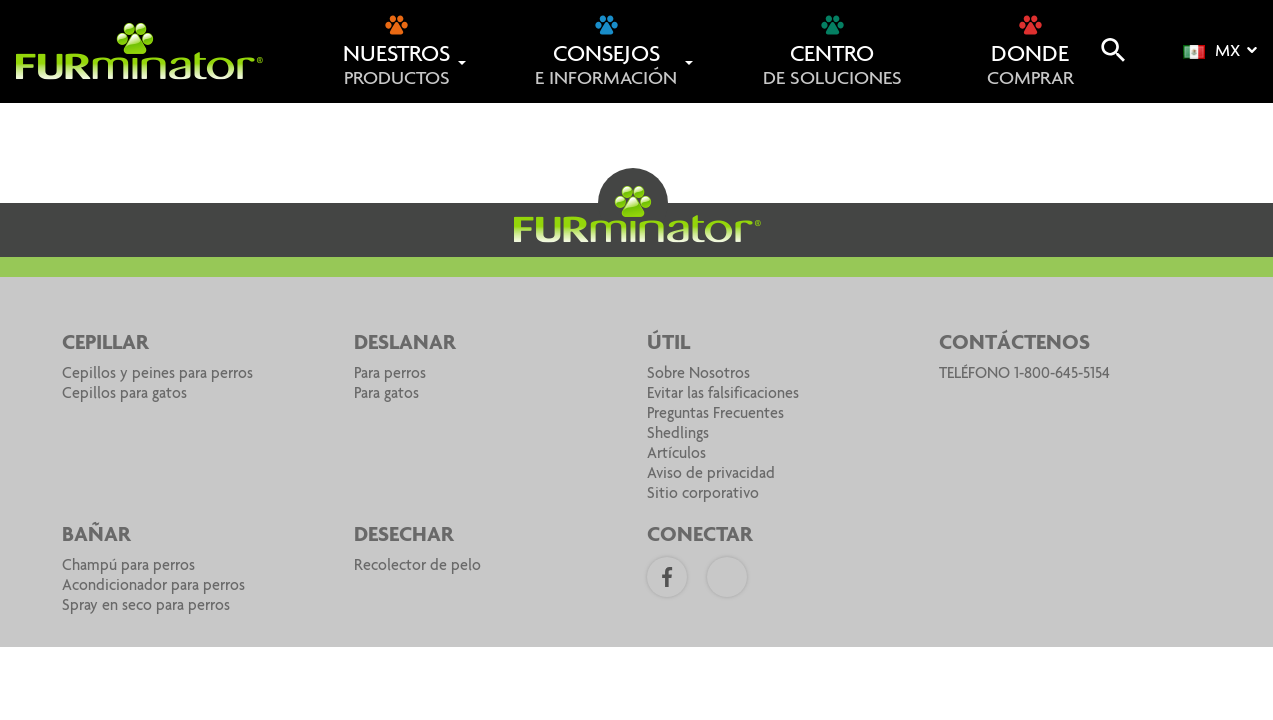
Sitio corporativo (703, 495)
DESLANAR (405, 344)
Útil (668, 344)
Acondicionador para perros (153, 587)
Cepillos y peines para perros (157, 375)
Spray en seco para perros (146, 607)
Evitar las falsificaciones (723, 395)
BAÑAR (96, 536)
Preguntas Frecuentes (715, 415)
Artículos (676, 455)
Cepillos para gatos (124, 395)
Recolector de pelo (417, 567)
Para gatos (386, 395)
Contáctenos (1014, 344)
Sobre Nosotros (698, 375)
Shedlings (678, 435)
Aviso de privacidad (711, 475)
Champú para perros (128, 567)
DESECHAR (404, 536)
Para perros (390, 375)
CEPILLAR (105, 344)
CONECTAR (700, 536)
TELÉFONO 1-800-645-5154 (1024, 375)
